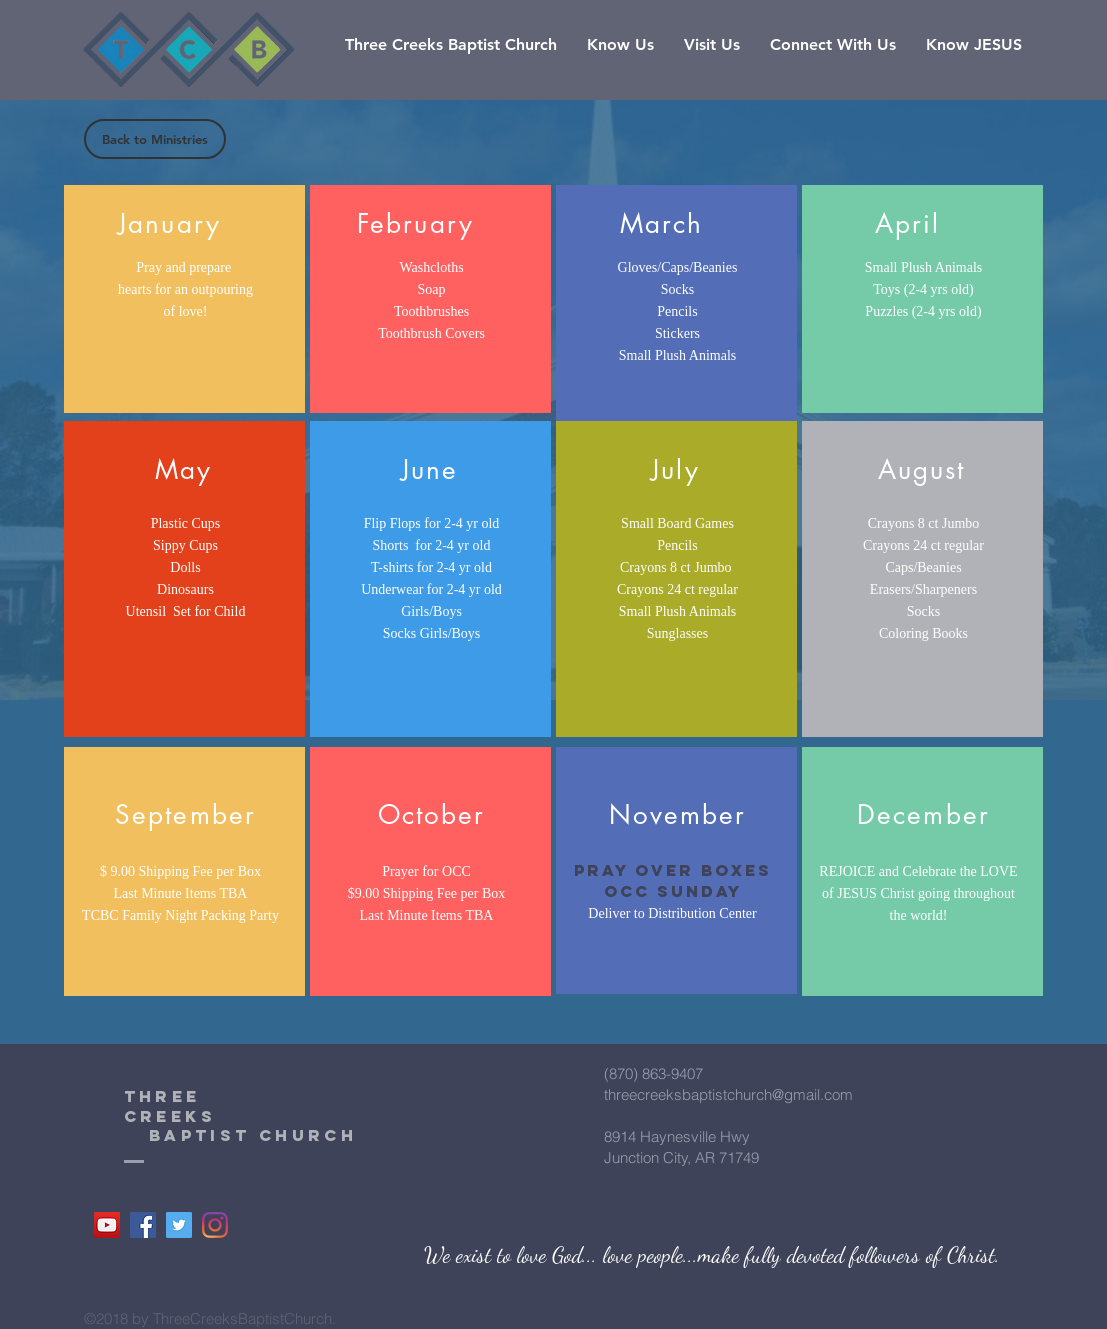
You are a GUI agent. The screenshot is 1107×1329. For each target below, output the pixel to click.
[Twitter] (179, 1225)
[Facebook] (143, 1225)
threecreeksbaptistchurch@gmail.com (728, 1094)
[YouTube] (107, 1225)
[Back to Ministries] (155, 139)
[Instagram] (215, 1225)
